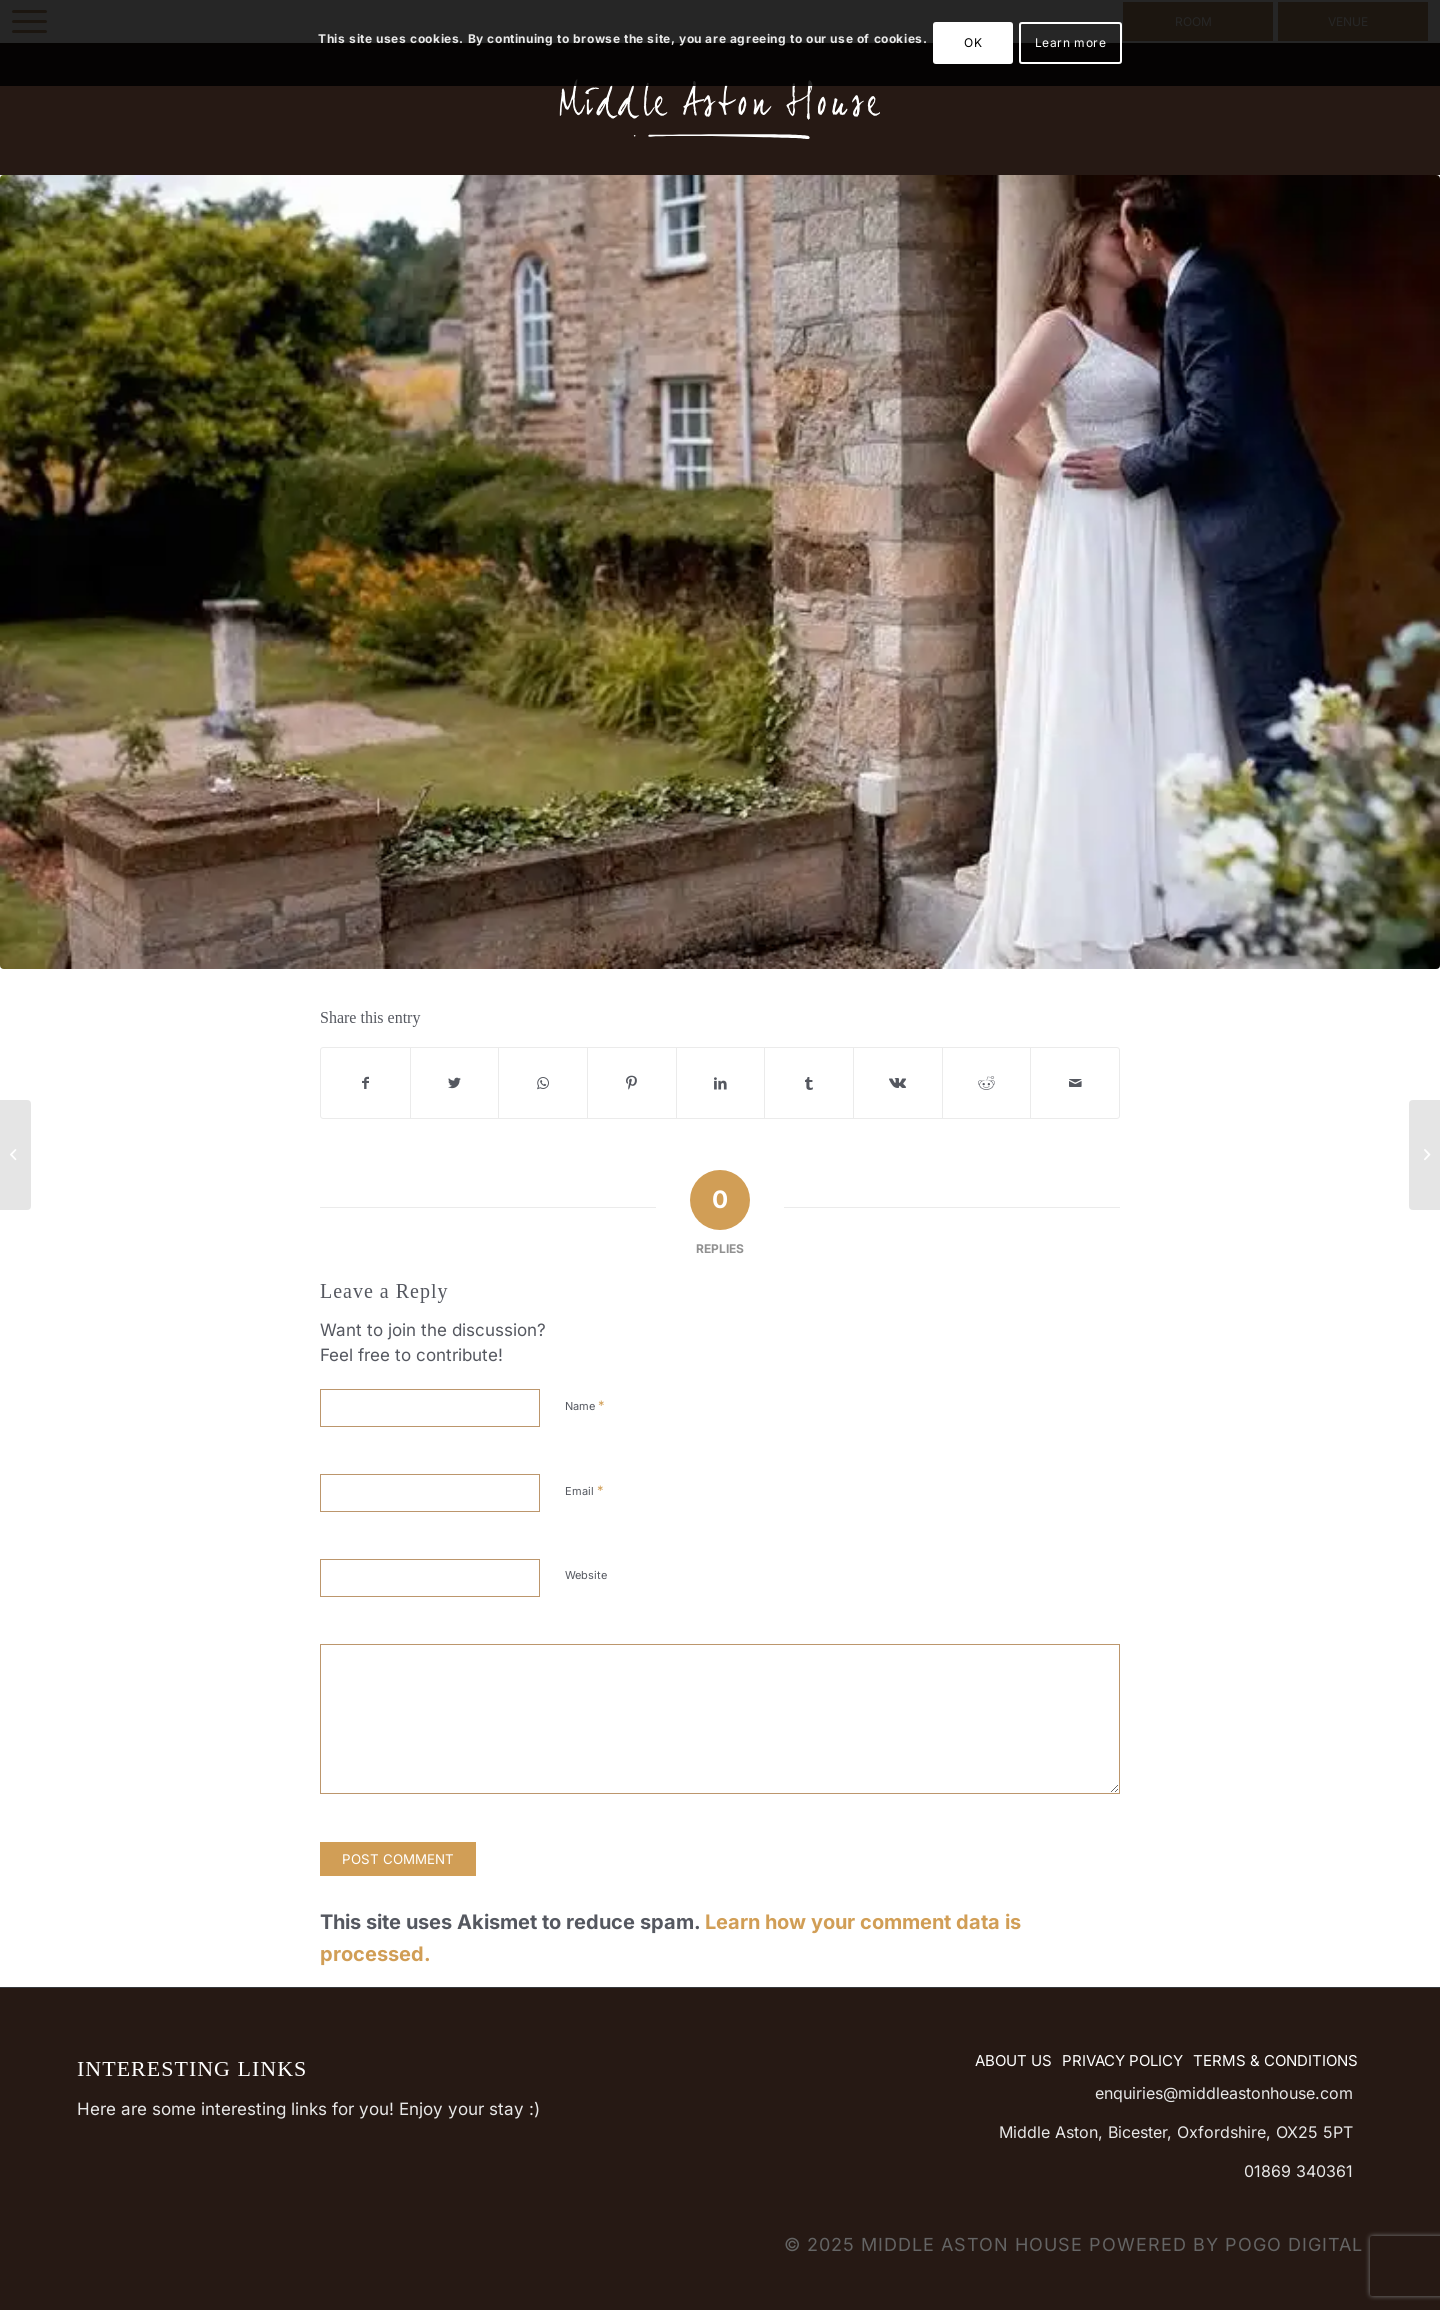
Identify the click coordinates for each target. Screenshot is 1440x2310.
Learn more (1071, 42)
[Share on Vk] (898, 1083)
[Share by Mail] (1075, 1083)
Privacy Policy (1122, 2060)
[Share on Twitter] (455, 1083)
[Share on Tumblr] (809, 1083)
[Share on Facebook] (365, 1083)
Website (586, 1575)
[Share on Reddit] (987, 1083)
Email (584, 1490)
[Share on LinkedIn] (721, 1083)
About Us (1013, 2060)
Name (585, 1405)
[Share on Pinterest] (632, 1083)
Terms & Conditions (1275, 2060)
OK (973, 42)
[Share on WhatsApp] (543, 1083)
